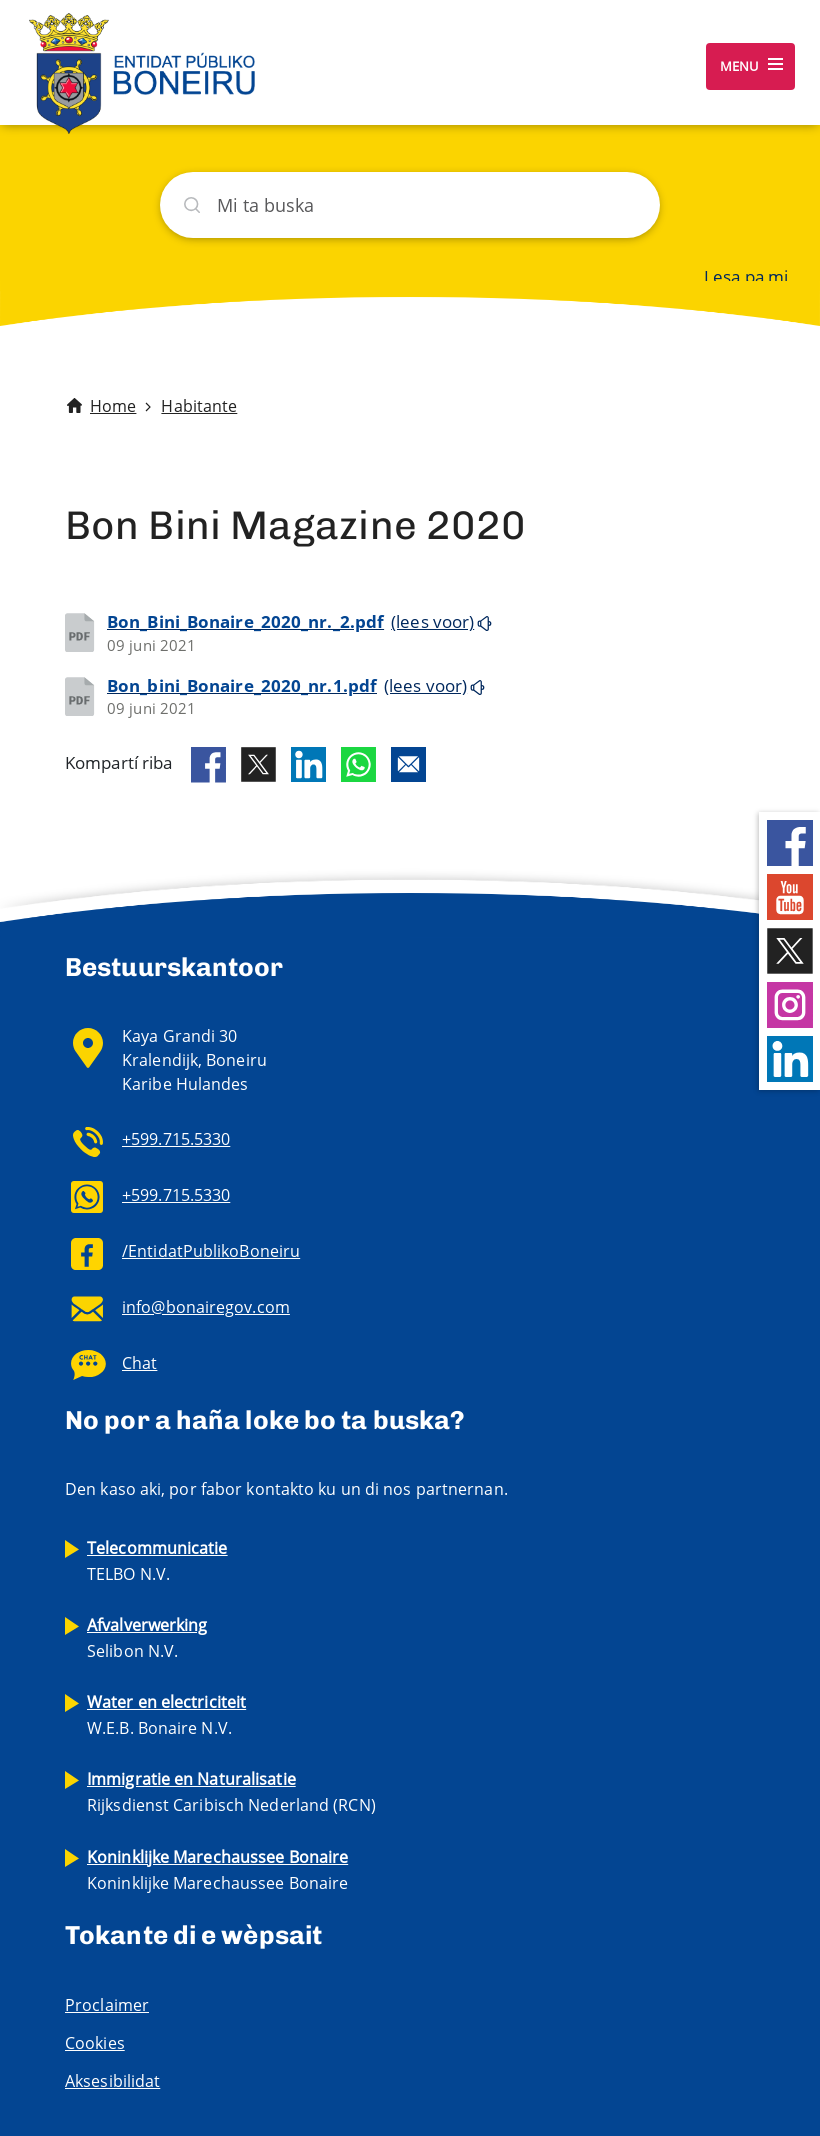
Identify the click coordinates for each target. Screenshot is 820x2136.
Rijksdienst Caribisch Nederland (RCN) (231, 1792)
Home (113, 406)
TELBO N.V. (157, 1561)
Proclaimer (107, 2005)
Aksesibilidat (112, 2081)
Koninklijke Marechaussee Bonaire (217, 1870)
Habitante (199, 406)
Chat (139, 1363)
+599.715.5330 (176, 1139)
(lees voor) (432, 621)
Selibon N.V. (147, 1638)
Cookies (95, 2043)
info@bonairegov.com (206, 1307)
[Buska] (410, 205)
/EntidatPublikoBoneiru (211, 1251)
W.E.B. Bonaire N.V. (166, 1715)
